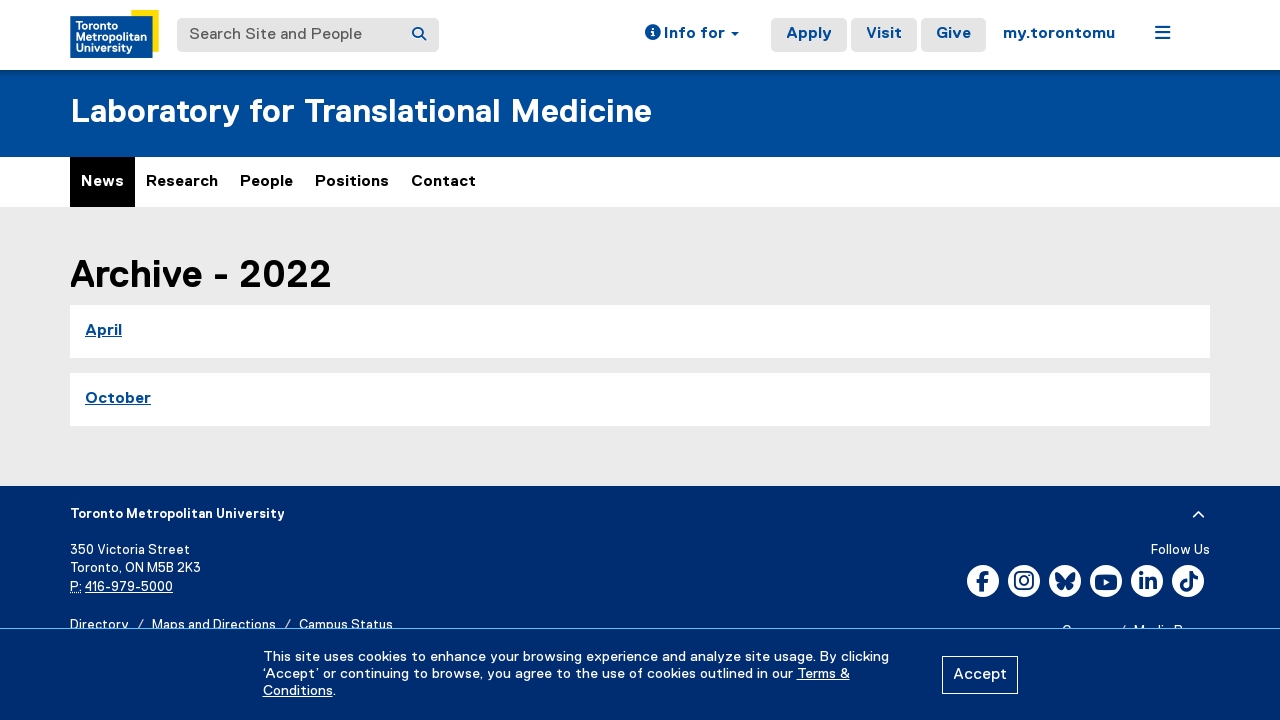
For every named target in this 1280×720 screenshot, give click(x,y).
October (118, 399)
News (102, 182)
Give (953, 34)
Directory (99, 625)
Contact (443, 182)
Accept (980, 675)
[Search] (419, 35)
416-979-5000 (129, 587)
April (103, 331)
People (266, 182)
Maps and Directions (214, 625)
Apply (809, 34)
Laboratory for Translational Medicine (361, 112)
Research (182, 182)
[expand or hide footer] (1198, 515)
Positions (352, 182)
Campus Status (346, 625)
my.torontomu (1059, 34)
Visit (884, 34)
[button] (692, 35)
